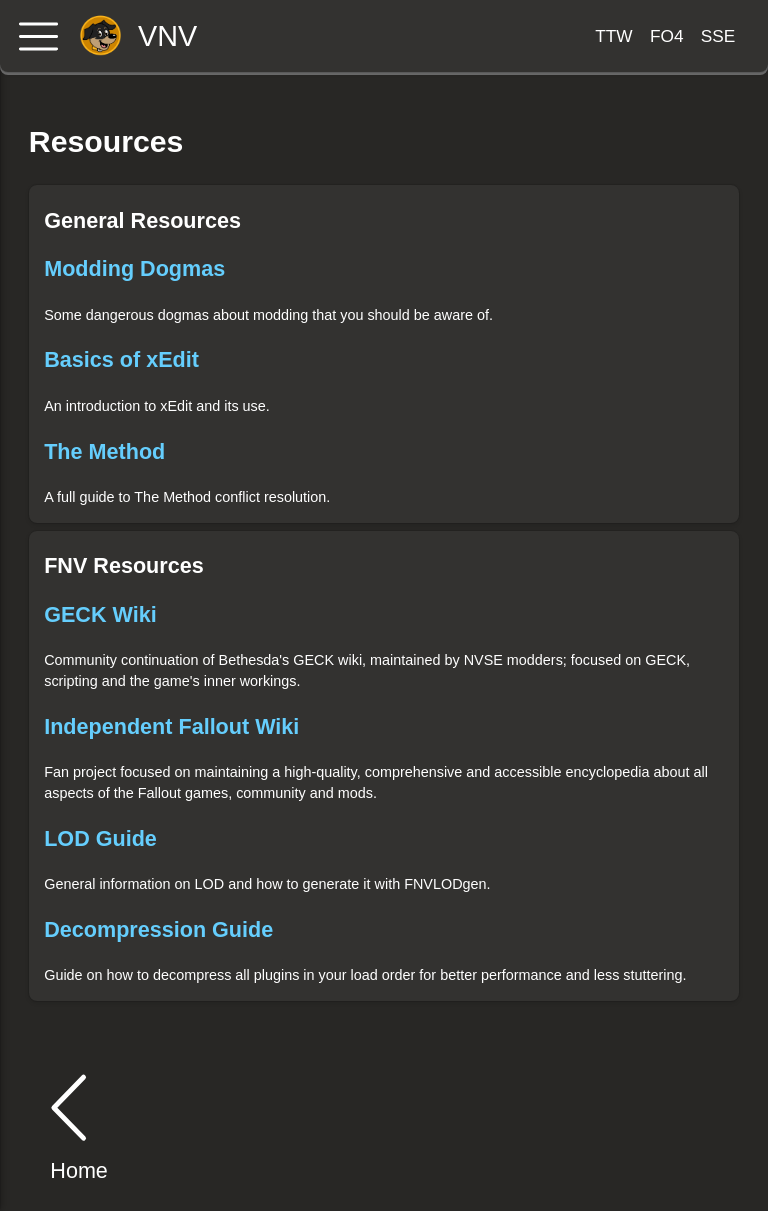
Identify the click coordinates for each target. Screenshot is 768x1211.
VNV (167, 36)
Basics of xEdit (121, 359)
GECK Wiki (100, 614)
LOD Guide (100, 838)
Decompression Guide (158, 929)
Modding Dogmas (134, 268)
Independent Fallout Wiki (171, 726)
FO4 (667, 36)
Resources (106, 141)
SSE (718, 36)
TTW (613, 36)
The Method (104, 451)
